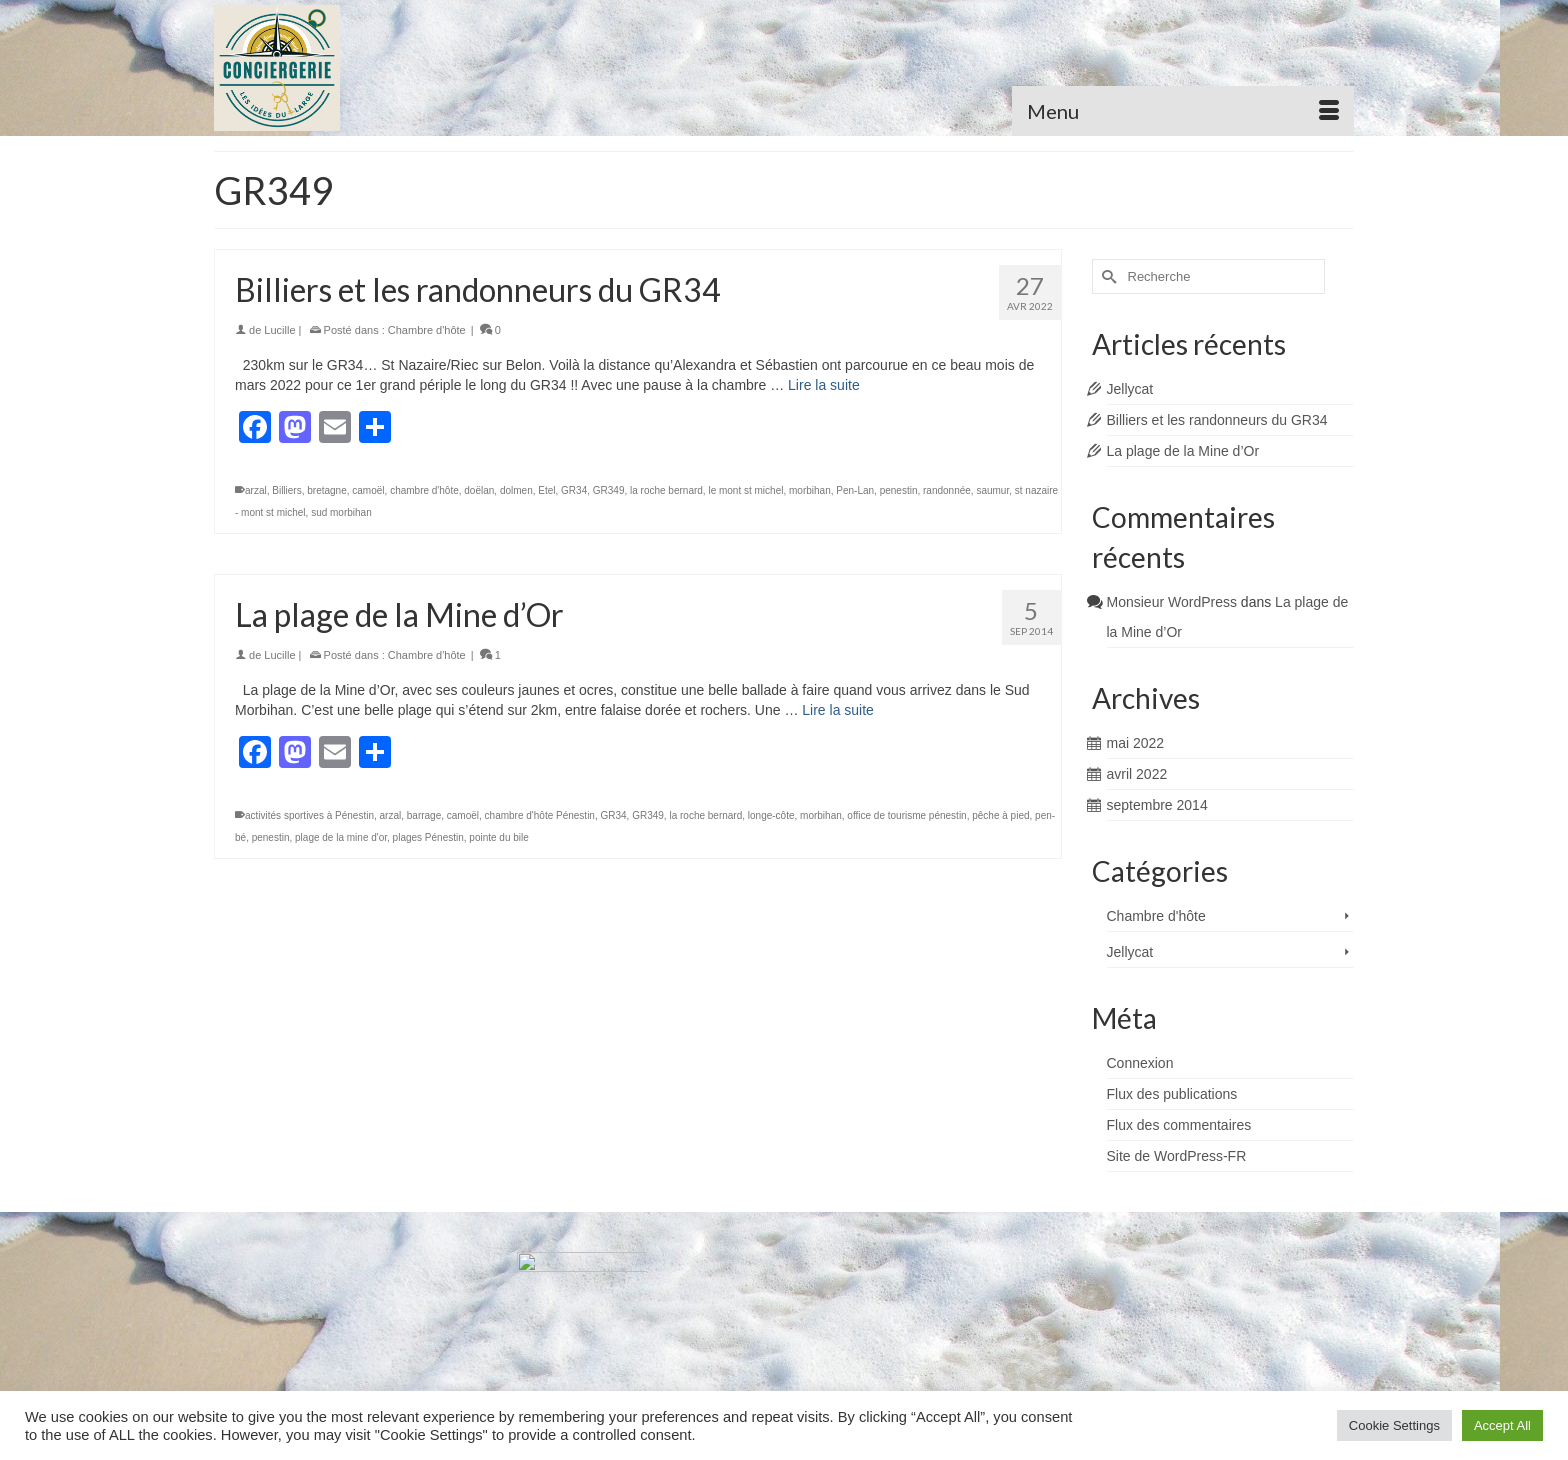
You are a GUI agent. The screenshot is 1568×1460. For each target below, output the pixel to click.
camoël (368, 490)
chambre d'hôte (424, 490)
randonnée (947, 490)
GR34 (574, 490)
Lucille (279, 330)
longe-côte (771, 815)
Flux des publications (1172, 1094)
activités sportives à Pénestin (309, 815)
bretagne (326, 490)
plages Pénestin (428, 837)
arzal (256, 490)
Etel (546, 490)
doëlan (479, 490)
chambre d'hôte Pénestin (540, 815)
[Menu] (1183, 111)
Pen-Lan (855, 490)
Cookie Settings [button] (1394, 1425)
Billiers (286, 490)
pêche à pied (1000, 815)
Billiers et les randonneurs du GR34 (1217, 420)
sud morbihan (341, 512)
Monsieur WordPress (1172, 602)
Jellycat (1130, 389)
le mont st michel (745, 490)
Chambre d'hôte (427, 330)
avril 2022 (1137, 774)
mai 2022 (1136, 743)
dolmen (516, 490)
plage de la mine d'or (341, 837)
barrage (424, 815)
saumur (992, 490)
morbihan (810, 490)
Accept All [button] (1502, 1425)
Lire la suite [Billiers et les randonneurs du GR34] (824, 385)
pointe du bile (499, 837)
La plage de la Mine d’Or (1183, 451)
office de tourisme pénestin (906, 815)
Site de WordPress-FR (1177, 1156)
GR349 (609, 490)
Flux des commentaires (1179, 1125)
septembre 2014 (1157, 805)
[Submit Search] (1107, 276)
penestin (899, 490)
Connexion (1140, 1063)
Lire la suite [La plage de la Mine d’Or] (838, 710)
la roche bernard (666, 490)
